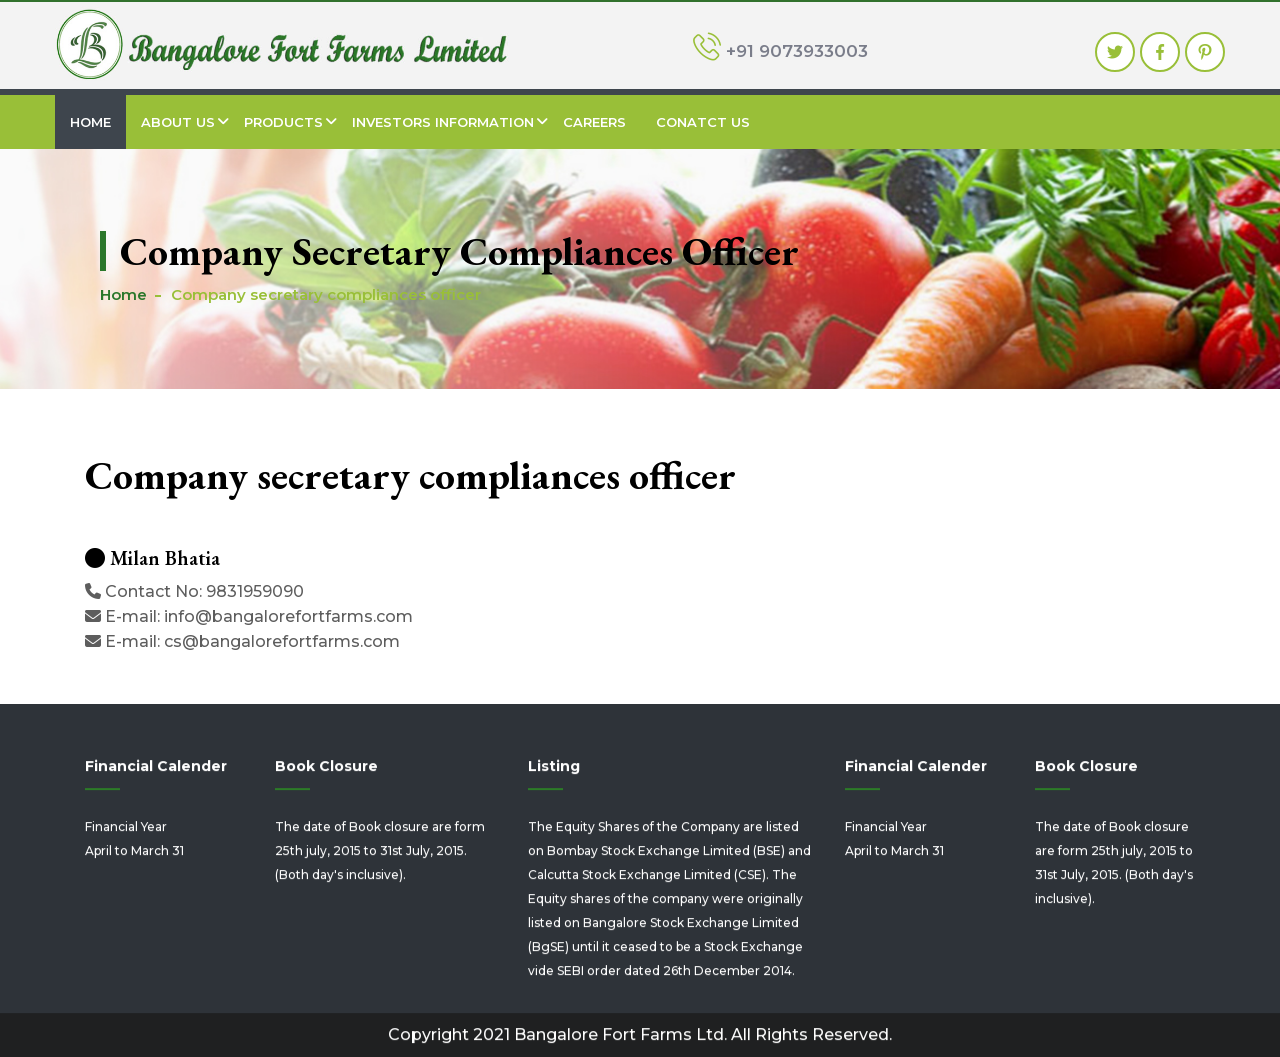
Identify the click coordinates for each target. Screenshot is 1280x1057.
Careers (594, 122)
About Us (178, 122)
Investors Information (443, 122)
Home (90, 122)
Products (283, 122)
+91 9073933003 (780, 49)
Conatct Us (703, 122)
